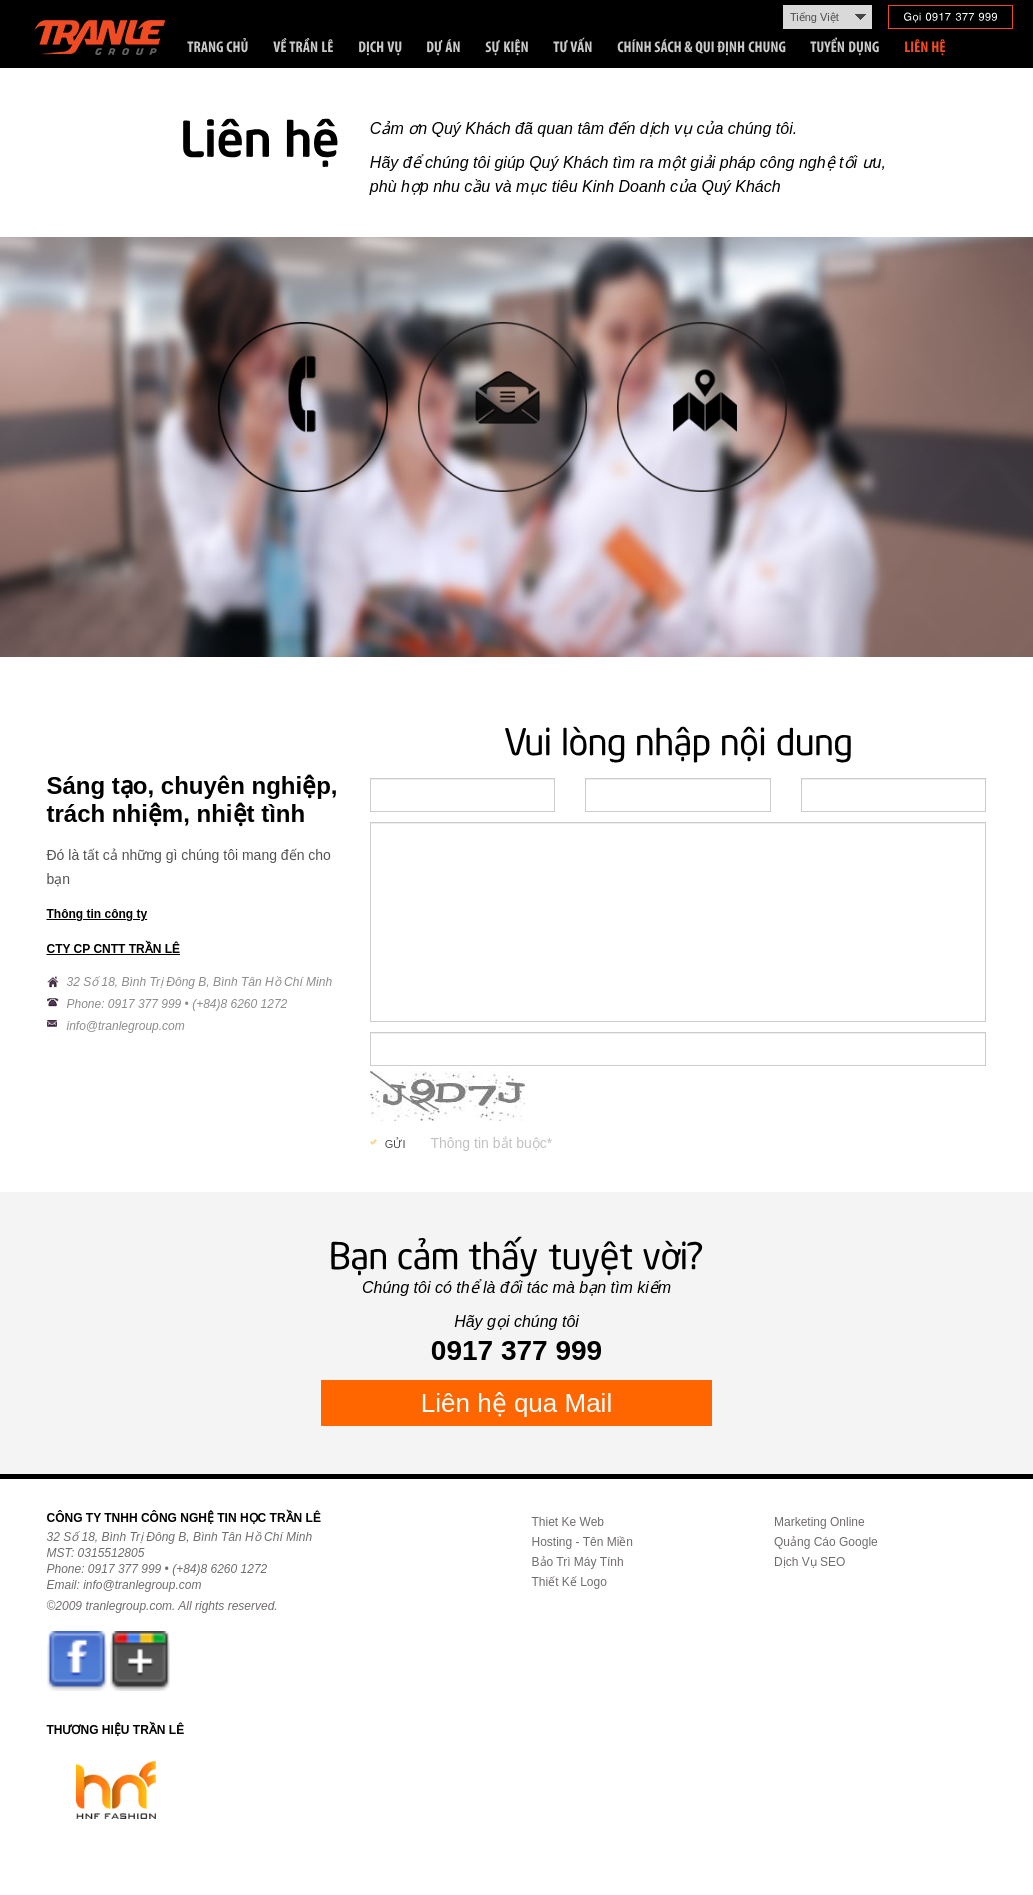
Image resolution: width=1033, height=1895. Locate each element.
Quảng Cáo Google (826, 1542)
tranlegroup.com (128, 1606)
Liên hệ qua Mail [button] (516, 1403)
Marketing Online (819, 1522)
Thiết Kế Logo (569, 1582)
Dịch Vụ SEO (809, 1562)
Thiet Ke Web (568, 1522)
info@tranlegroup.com (126, 1026)
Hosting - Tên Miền (582, 1542)
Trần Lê (109, 41)
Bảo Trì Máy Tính (578, 1562)
